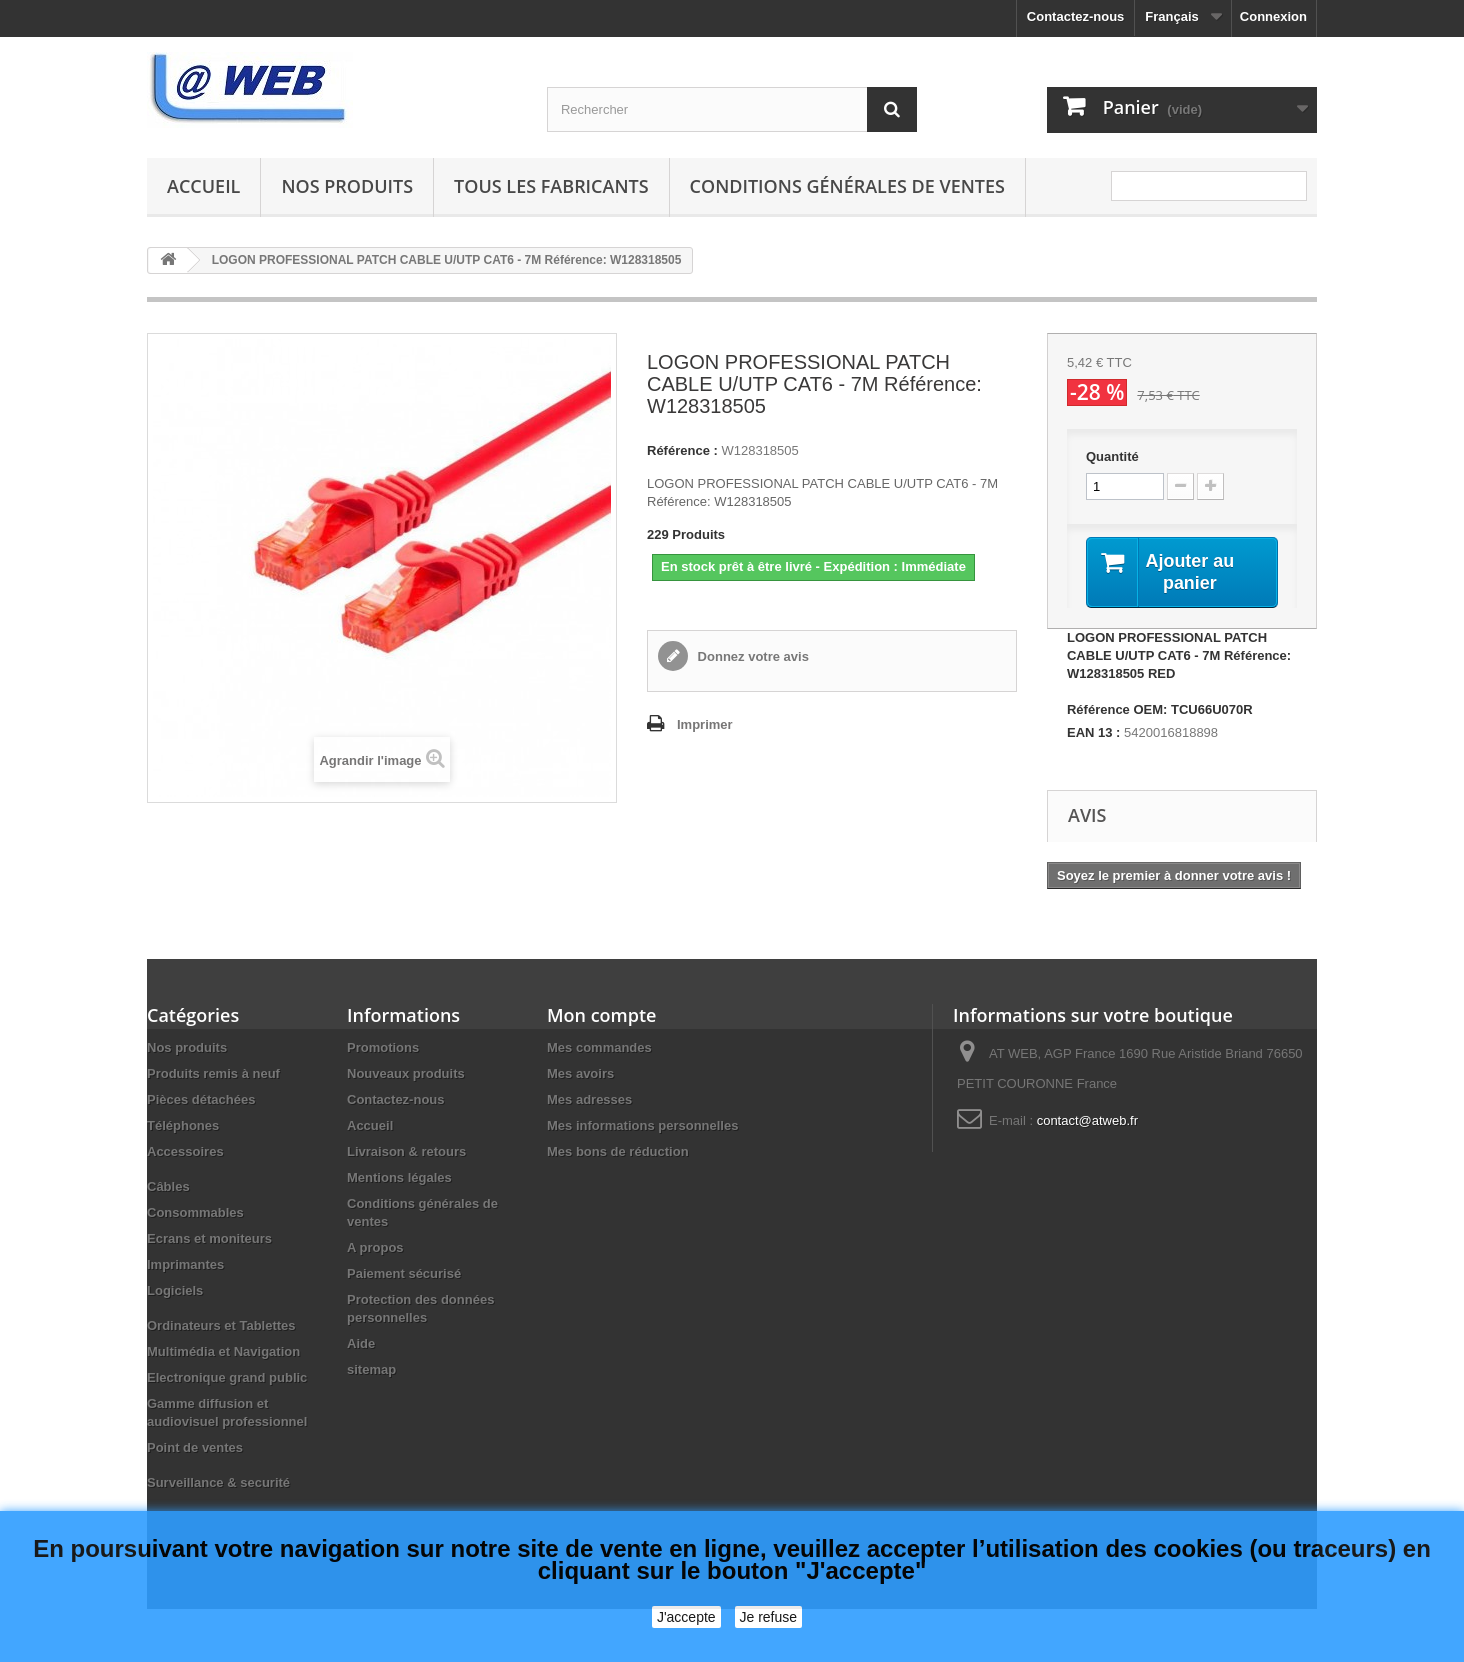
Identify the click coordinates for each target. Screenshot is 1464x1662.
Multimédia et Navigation (223, 1354)
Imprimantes (185, 1267)
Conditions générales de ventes (847, 186)
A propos (375, 1250)
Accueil (203, 186)
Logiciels (175, 1293)
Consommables (195, 1215)
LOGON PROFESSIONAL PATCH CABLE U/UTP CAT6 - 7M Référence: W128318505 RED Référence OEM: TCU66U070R (1179, 676)
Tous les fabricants (551, 186)
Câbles (168, 1189)
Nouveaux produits (406, 1076)
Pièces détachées (201, 1102)
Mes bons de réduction (618, 1154)
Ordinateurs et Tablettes (221, 1328)
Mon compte (601, 1018)
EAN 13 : (1093, 735)
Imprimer (705, 724)
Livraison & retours (406, 1154)
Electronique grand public (227, 1380)
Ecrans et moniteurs (209, 1241)
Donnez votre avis (751, 656)
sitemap (371, 1372)
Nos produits (347, 186)
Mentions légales (399, 1180)
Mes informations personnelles (642, 1128)
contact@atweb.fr (1087, 1123)
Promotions (383, 1050)
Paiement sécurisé (404, 1276)
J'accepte (686, 1617)
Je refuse (769, 1617)
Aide (361, 1346)
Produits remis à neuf (213, 1076)
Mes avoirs (580, 1076)
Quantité (1112, 456)
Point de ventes (195, 1450)
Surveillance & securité (218, 1485)
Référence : (682, 450)
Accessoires (185, 1154)
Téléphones (183, 1128)
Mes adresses (589, 1102)
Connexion (1273, 16)
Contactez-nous (1076, 16)
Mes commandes (599, 1050)
